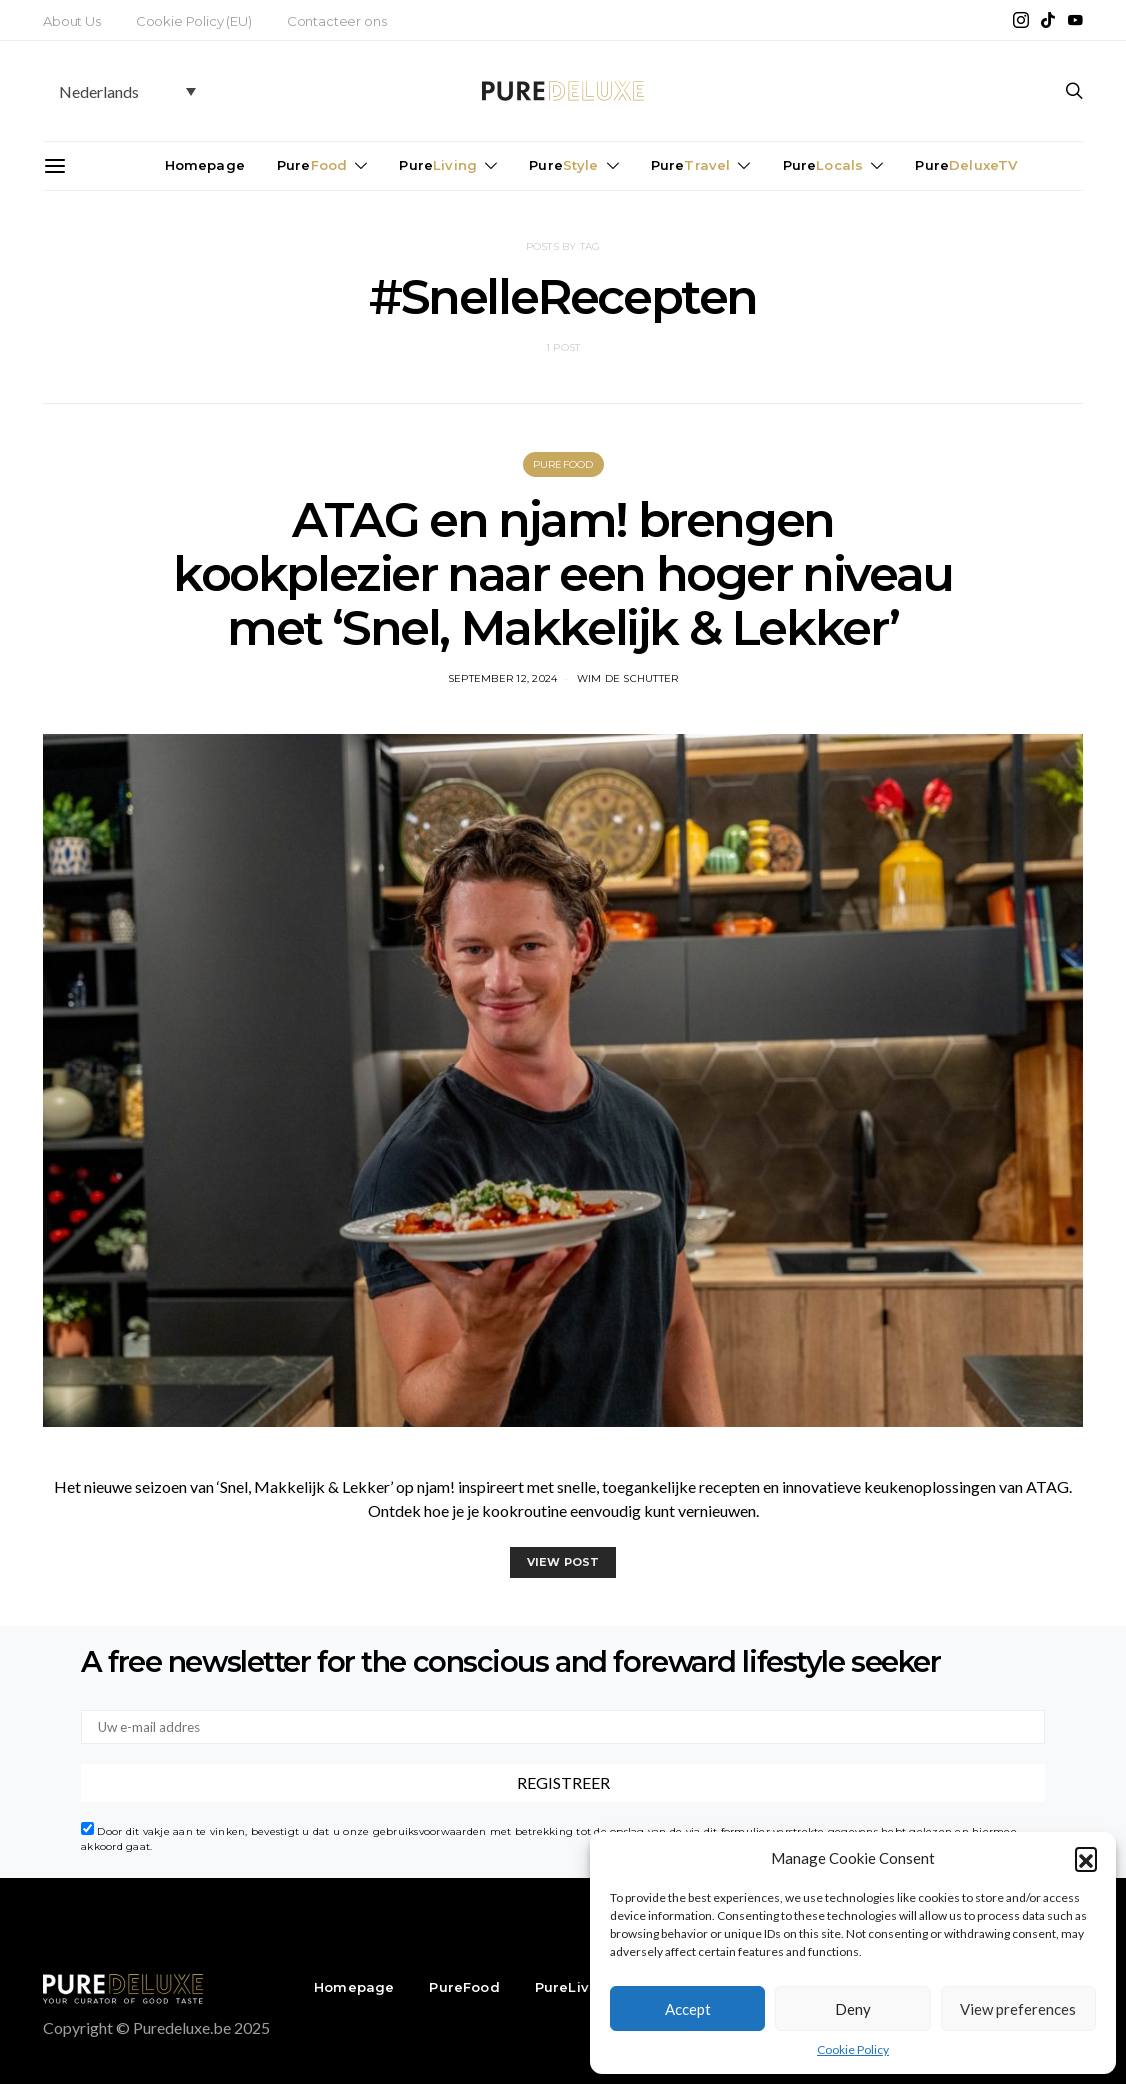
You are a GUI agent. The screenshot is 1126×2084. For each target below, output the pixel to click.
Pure (312, 166)
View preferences (1018, 2009)
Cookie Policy (853, 2049)
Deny (853, 2009)
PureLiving (574, 1987)
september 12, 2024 (503, 678)
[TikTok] (1048, 20)
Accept (688, 2009)
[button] (1086, 1858)
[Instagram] (1021, 20)
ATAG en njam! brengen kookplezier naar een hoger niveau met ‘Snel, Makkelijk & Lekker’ (563, 574)
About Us (72, 21)
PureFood (563, 464)
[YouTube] (1075, 20)
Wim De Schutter (628, 678)
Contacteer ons (337, 21)
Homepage (205, 165)
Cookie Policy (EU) (194, 21)
